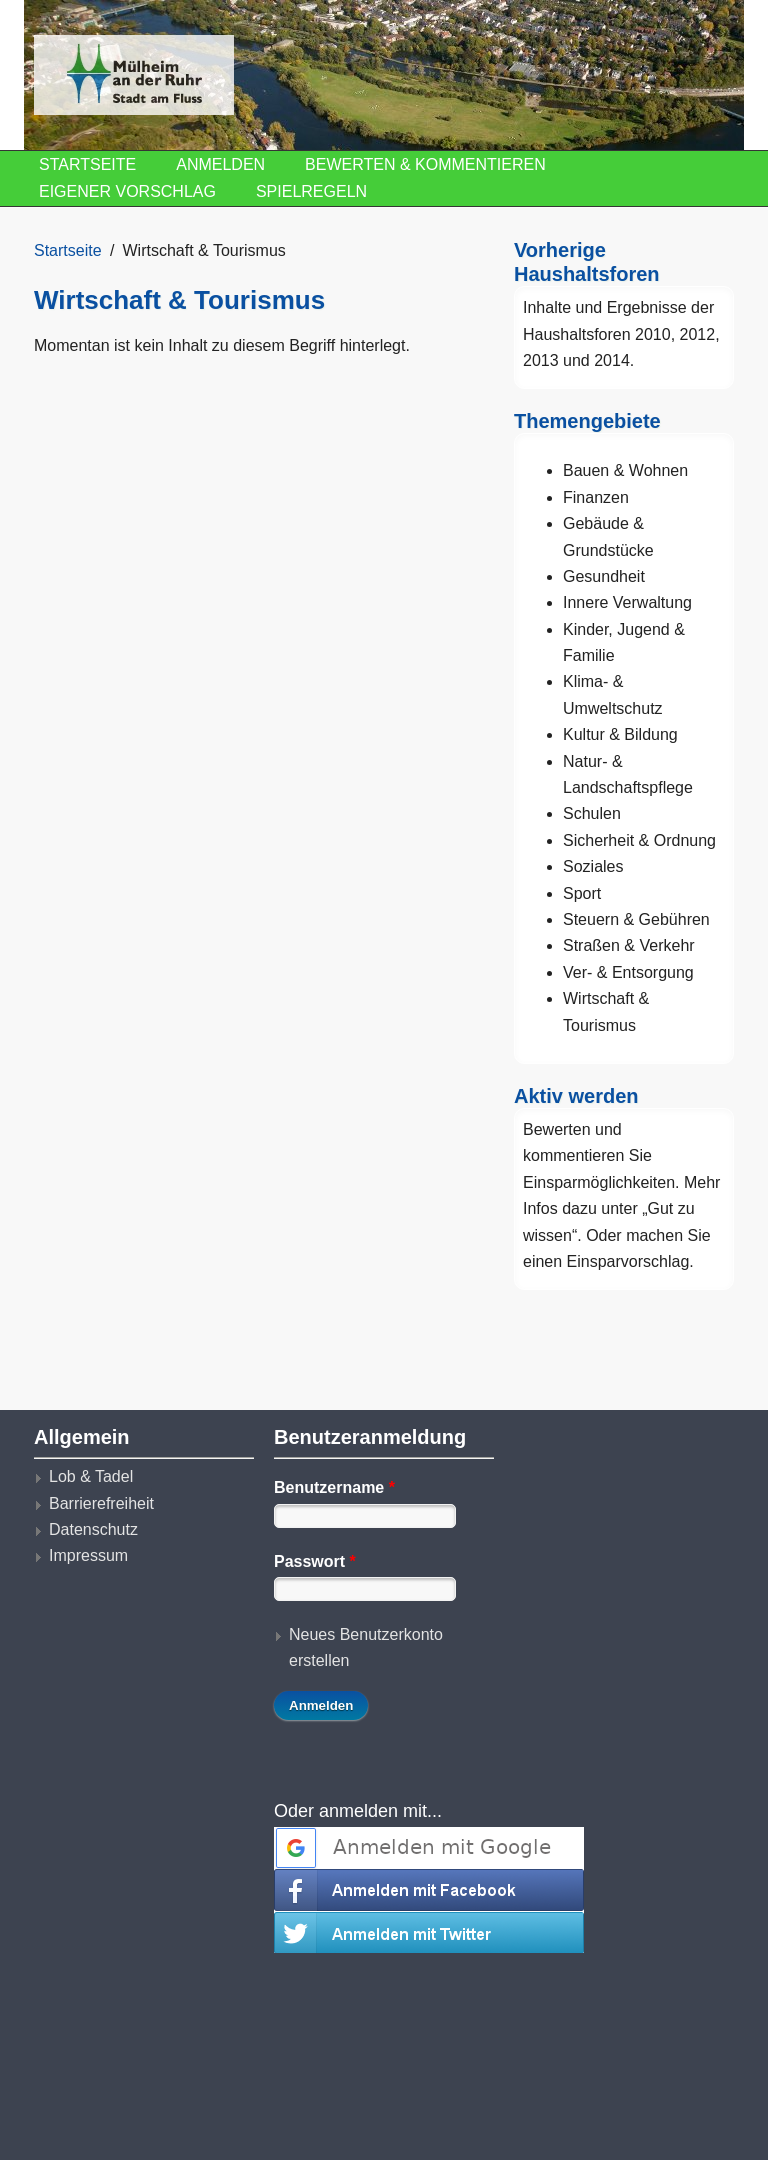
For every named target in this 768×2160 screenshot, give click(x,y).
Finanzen (596, 497)
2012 (698, 334)
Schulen (592, 813)
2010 (653, 334)
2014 (612, 360)
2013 (541, 360)
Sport (582, 893)
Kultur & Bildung (620, 734)
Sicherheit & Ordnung (639, 840)
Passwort (315, 1561)
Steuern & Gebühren (636, 919)
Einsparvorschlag (628, 1261)
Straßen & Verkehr (629, 945)
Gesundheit (604, 576)
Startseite (87, 164)
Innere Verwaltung (627, 602)
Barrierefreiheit (101, 1503)
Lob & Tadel (91, 1476)
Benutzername (334, 1487)
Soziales (593, 866)
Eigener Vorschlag (127, 191)
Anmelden (220, 164)
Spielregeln (311, 191)
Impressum (88, 1555)
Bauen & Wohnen (625, 470)
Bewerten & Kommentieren (425, 164)
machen (654, 1235)
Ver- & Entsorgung (628, 972)
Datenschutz (93, 1529)
